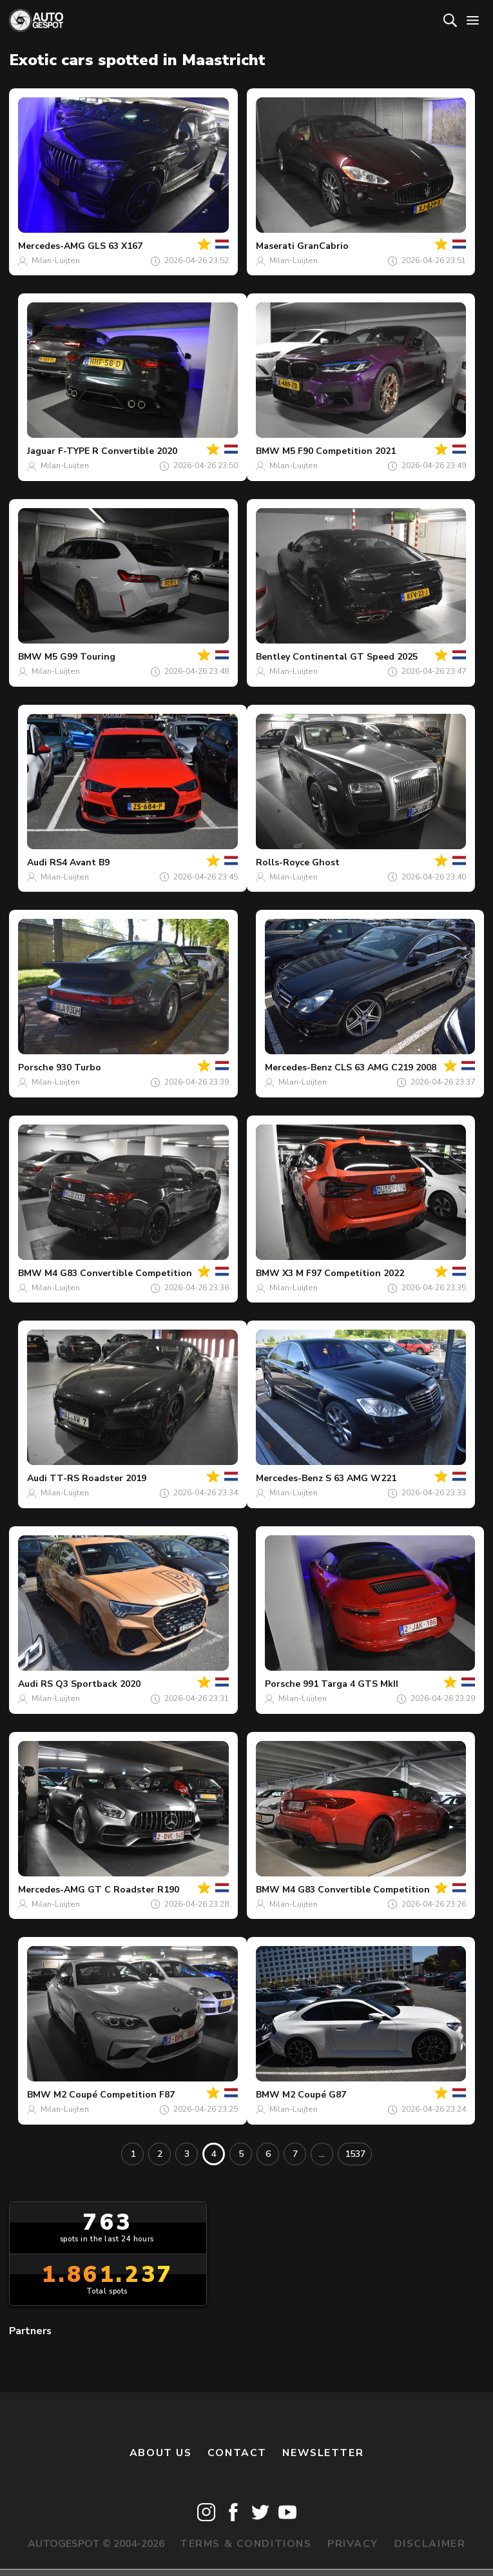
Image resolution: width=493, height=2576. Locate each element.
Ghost (326, 862)
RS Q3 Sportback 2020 (90, 1684)
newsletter (322, 2453)
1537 (355, 2154)
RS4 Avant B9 (80, 862)
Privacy (352, 2544)
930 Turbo (78, 1067)
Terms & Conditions (245, 2544)
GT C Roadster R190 (133, 1889)
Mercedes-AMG (51, 246)
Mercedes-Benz (298, 1067)
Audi (37, 862)
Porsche (35, 1067)
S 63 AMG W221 (360, 1478)
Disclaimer (430, 2544)
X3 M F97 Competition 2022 (343, 1273)
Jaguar (41, 451)
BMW (268, 451)
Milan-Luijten (56, 260)
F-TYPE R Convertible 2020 (117, 451)
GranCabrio (323, 246)
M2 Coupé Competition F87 (114, 2095)
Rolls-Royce (282, 862)
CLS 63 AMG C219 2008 (385, 1067)
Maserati (275, 246)
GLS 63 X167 (115, 246)
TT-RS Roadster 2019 (98, 1478)
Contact (237, 2453)
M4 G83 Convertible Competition (118, 1273)
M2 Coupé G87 (314, 2095)
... (322, 2154)
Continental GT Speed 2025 (355, 657)
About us (161, 2453)
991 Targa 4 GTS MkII (350, 1684)
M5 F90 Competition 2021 (339, 451)
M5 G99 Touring (79, 657)
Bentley (273, 657)
